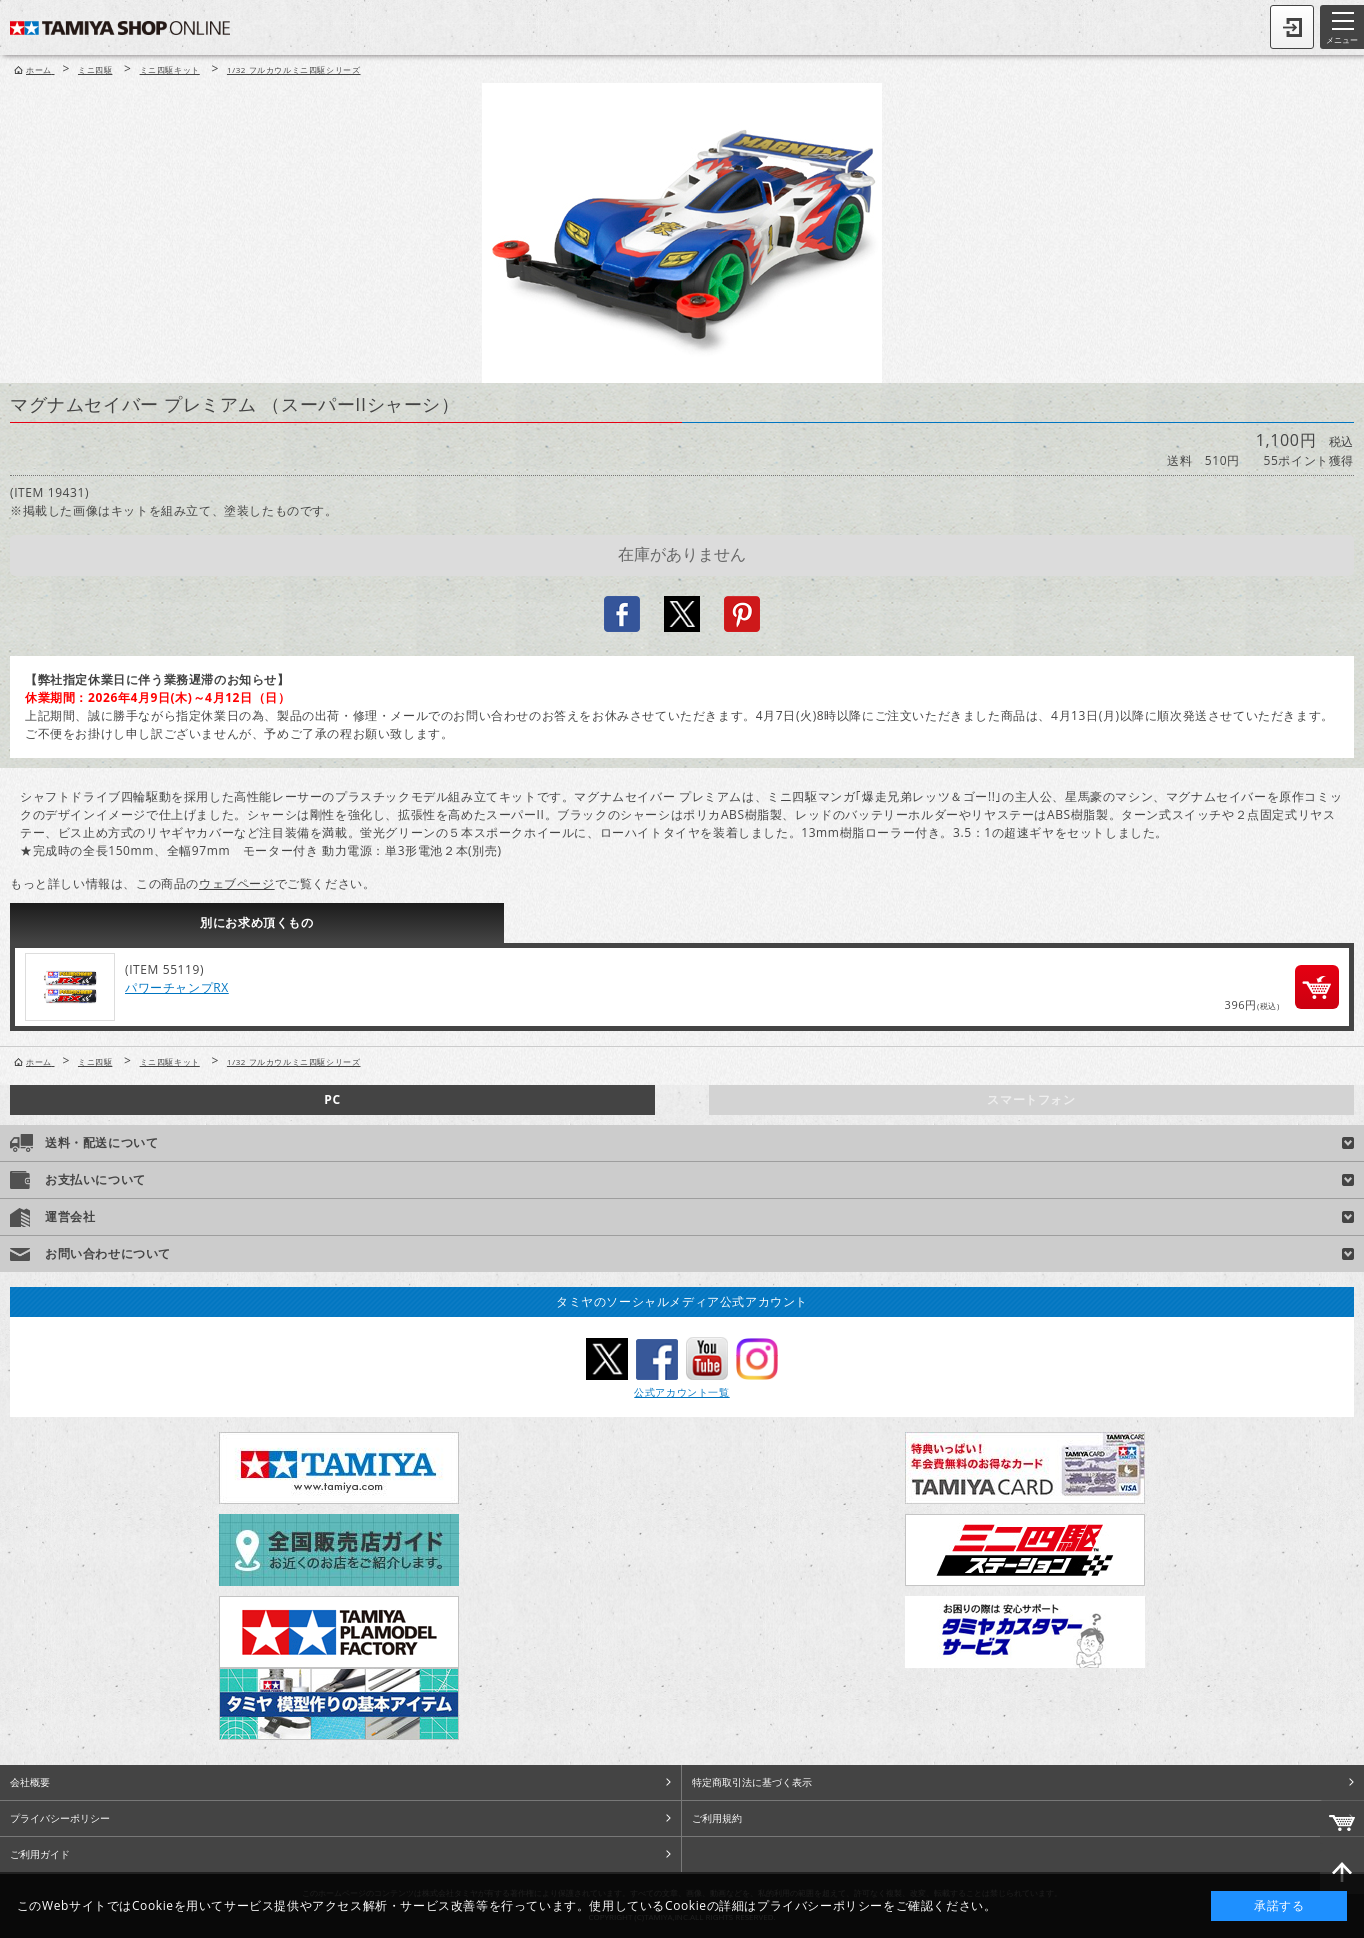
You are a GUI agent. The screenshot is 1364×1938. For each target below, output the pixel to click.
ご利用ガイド (40, 1854)
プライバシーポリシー (60, 1818)
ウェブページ (237, 883)
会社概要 (30, 1782)
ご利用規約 (717, 1818)
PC (332, 1099)
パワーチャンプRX (177, 987)
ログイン (1292, 27)
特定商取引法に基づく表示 (752, 1782)
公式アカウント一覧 (681, 1392)
